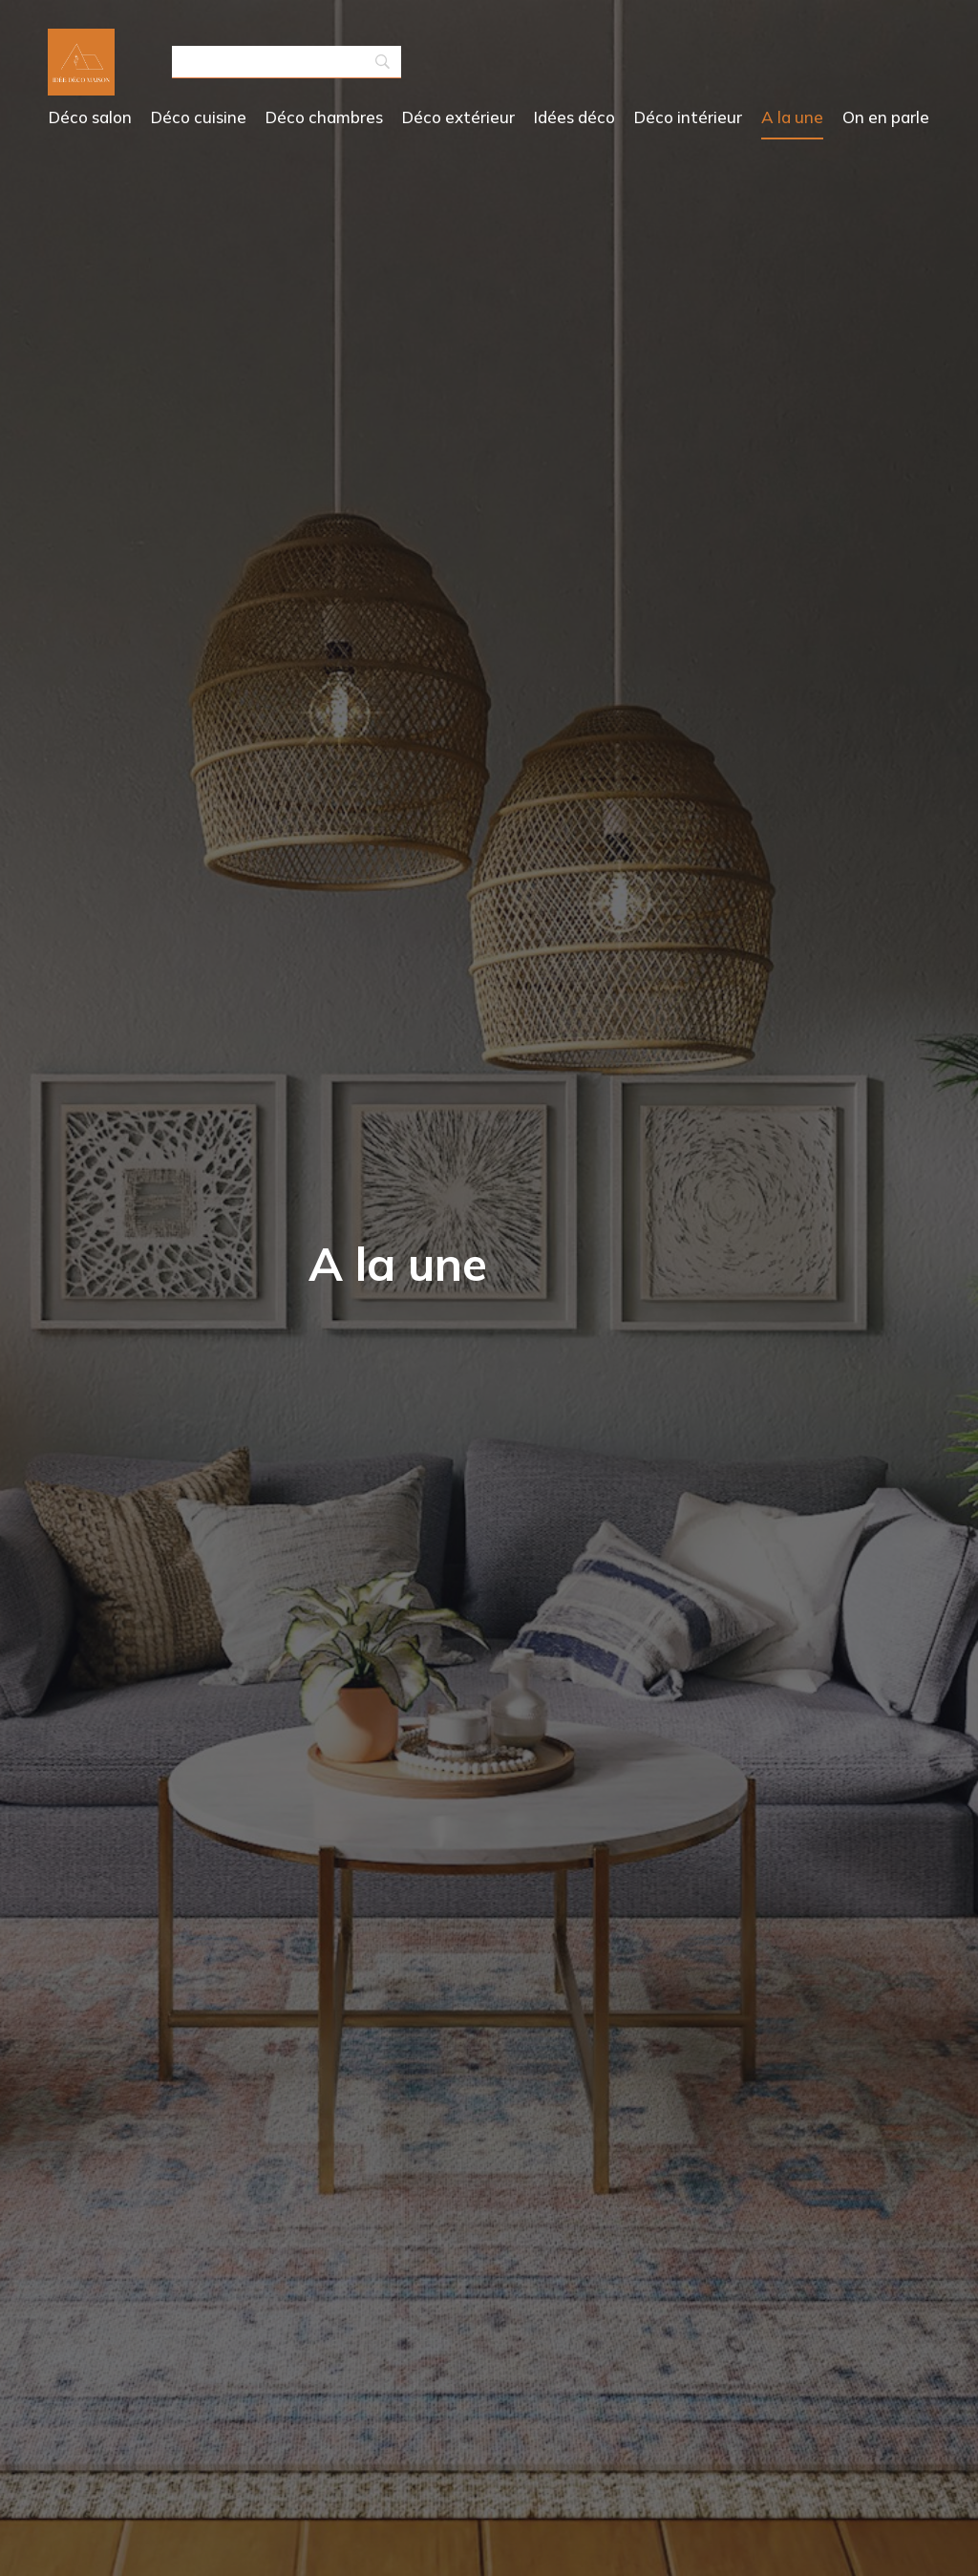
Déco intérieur (688, 117)
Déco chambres (324, 117)
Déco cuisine (198, 117)
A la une (792, 117)
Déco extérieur (458, 117)
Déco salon (90, 117)
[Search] (286, 62)
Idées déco (574, 117)
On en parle (885, 117)
